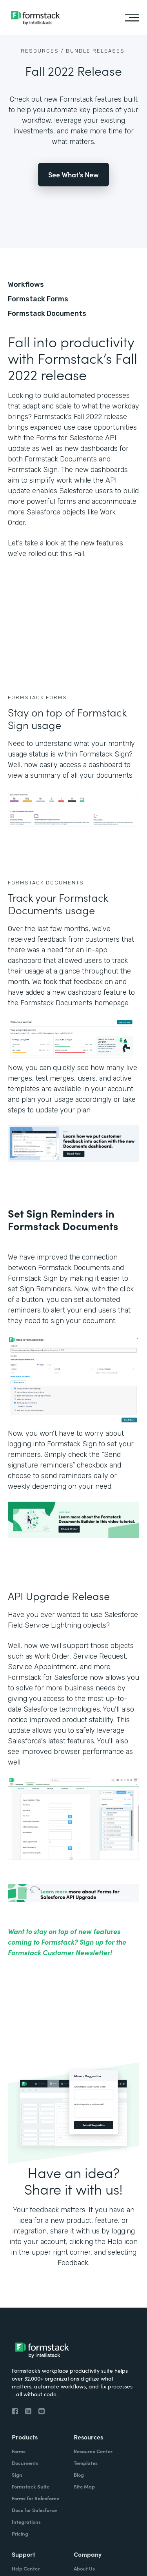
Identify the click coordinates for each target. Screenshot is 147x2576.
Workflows (26, 284)
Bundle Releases (95, 51)
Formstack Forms (38, 299)
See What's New (73, 174)
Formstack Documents (47, 313)
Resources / (42, 51)
